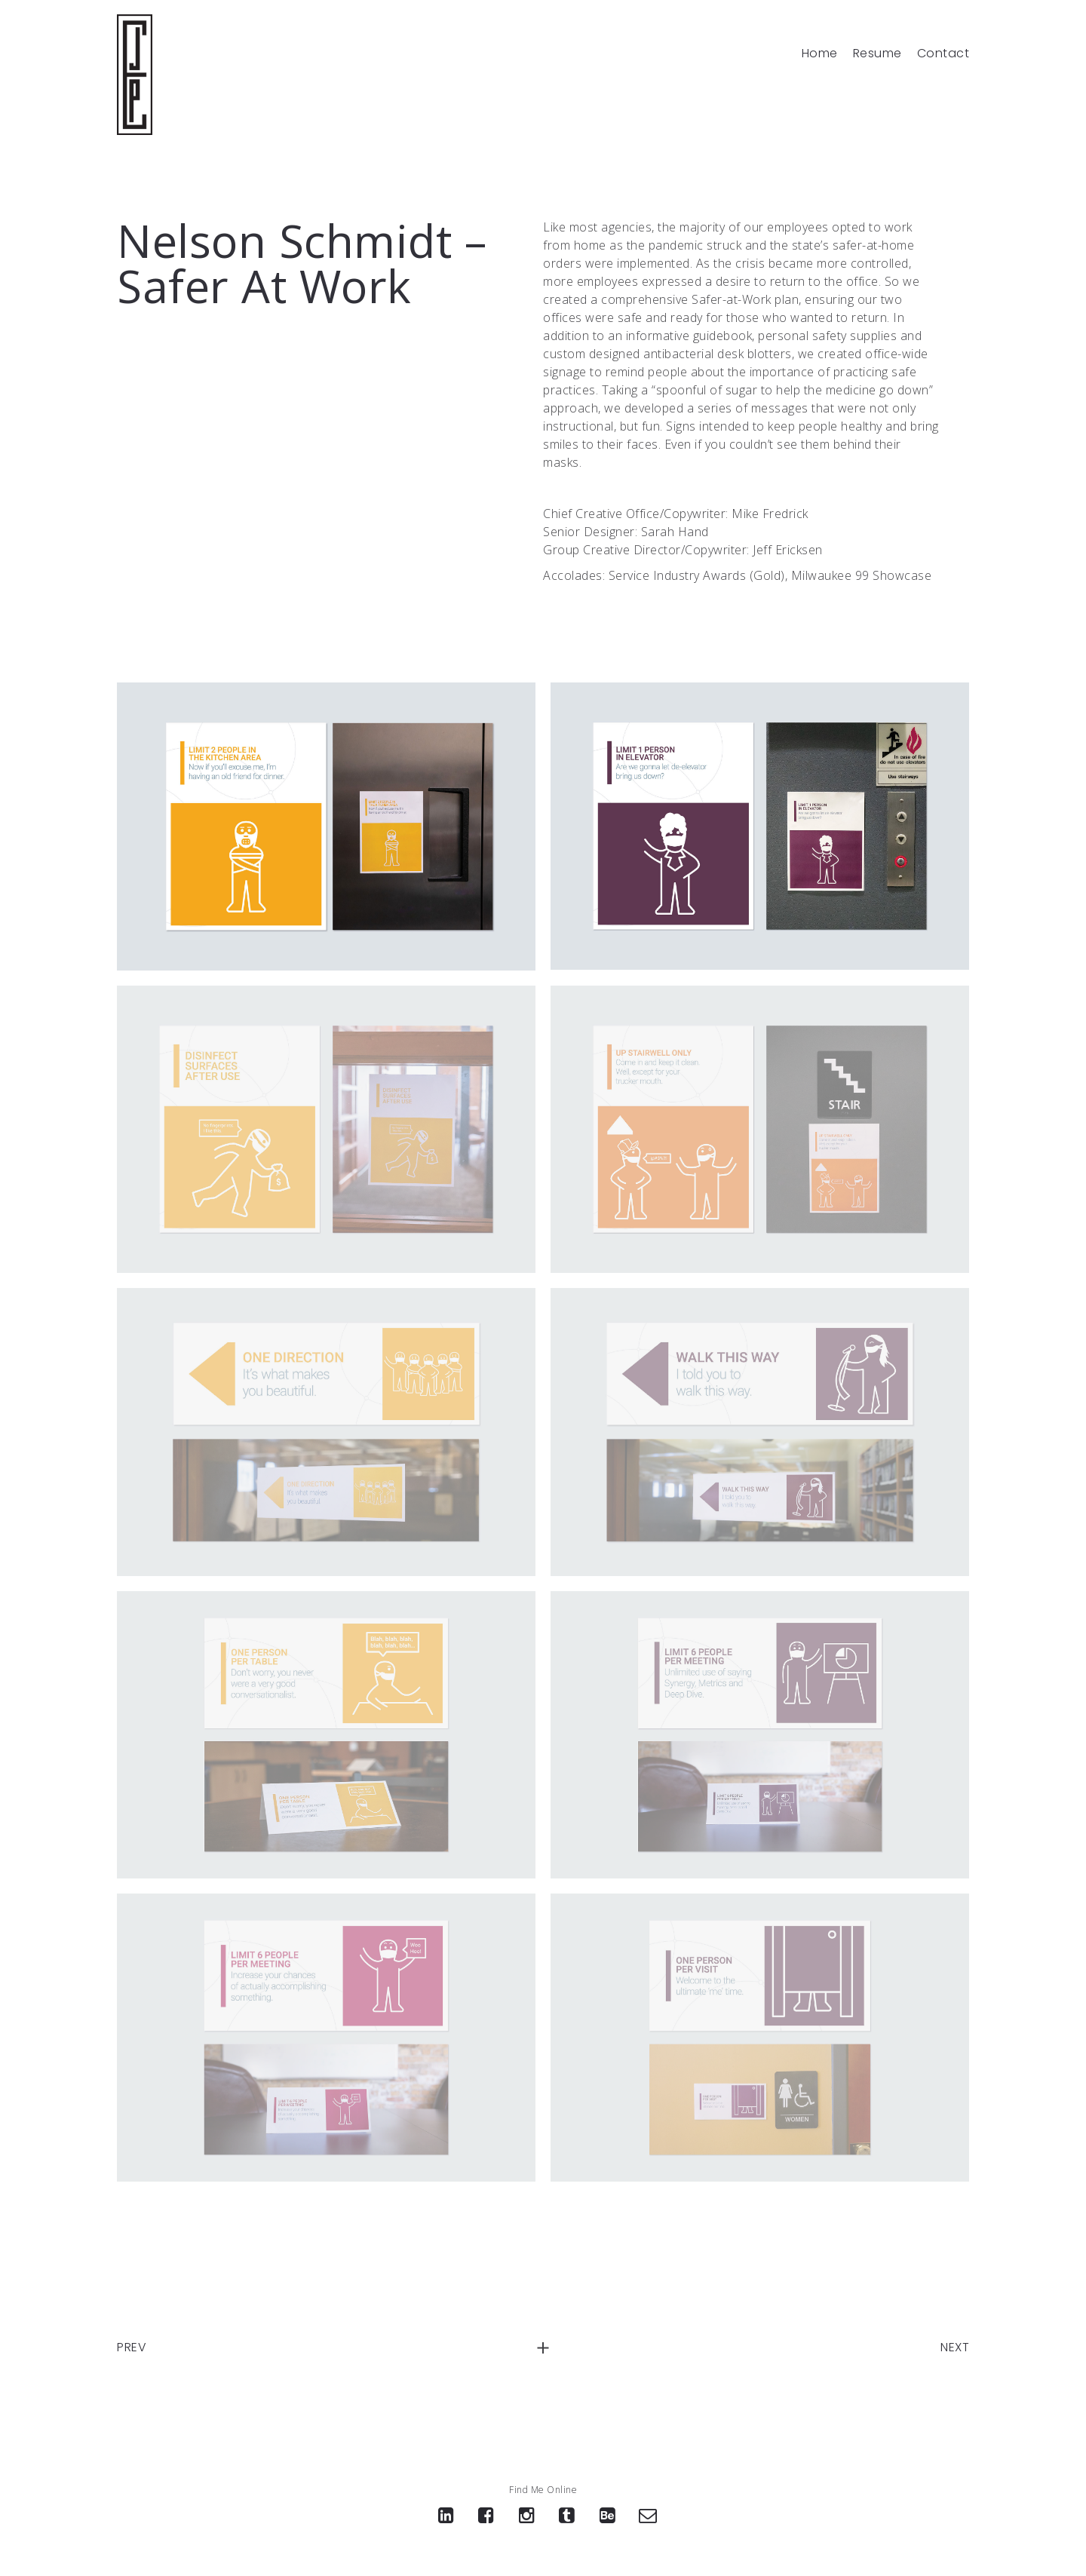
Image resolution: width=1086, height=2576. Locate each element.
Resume (877, 53)
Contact (943, 53)
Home (820, 53)
